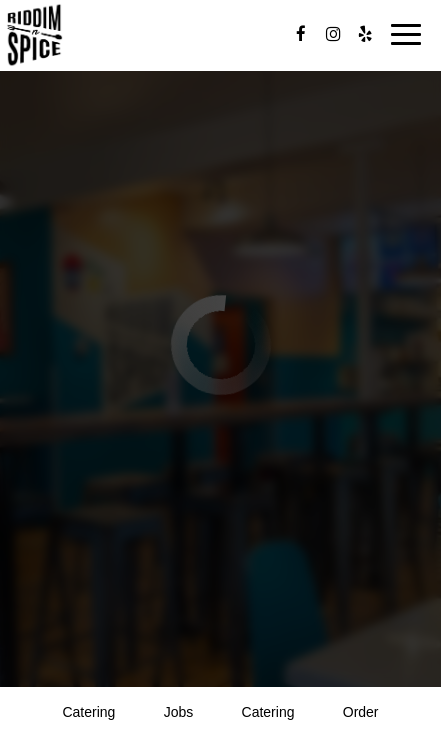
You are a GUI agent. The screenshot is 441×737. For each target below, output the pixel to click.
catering (88, 712)
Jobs (179, 712)
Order (361, 712)
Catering (268, 712)
